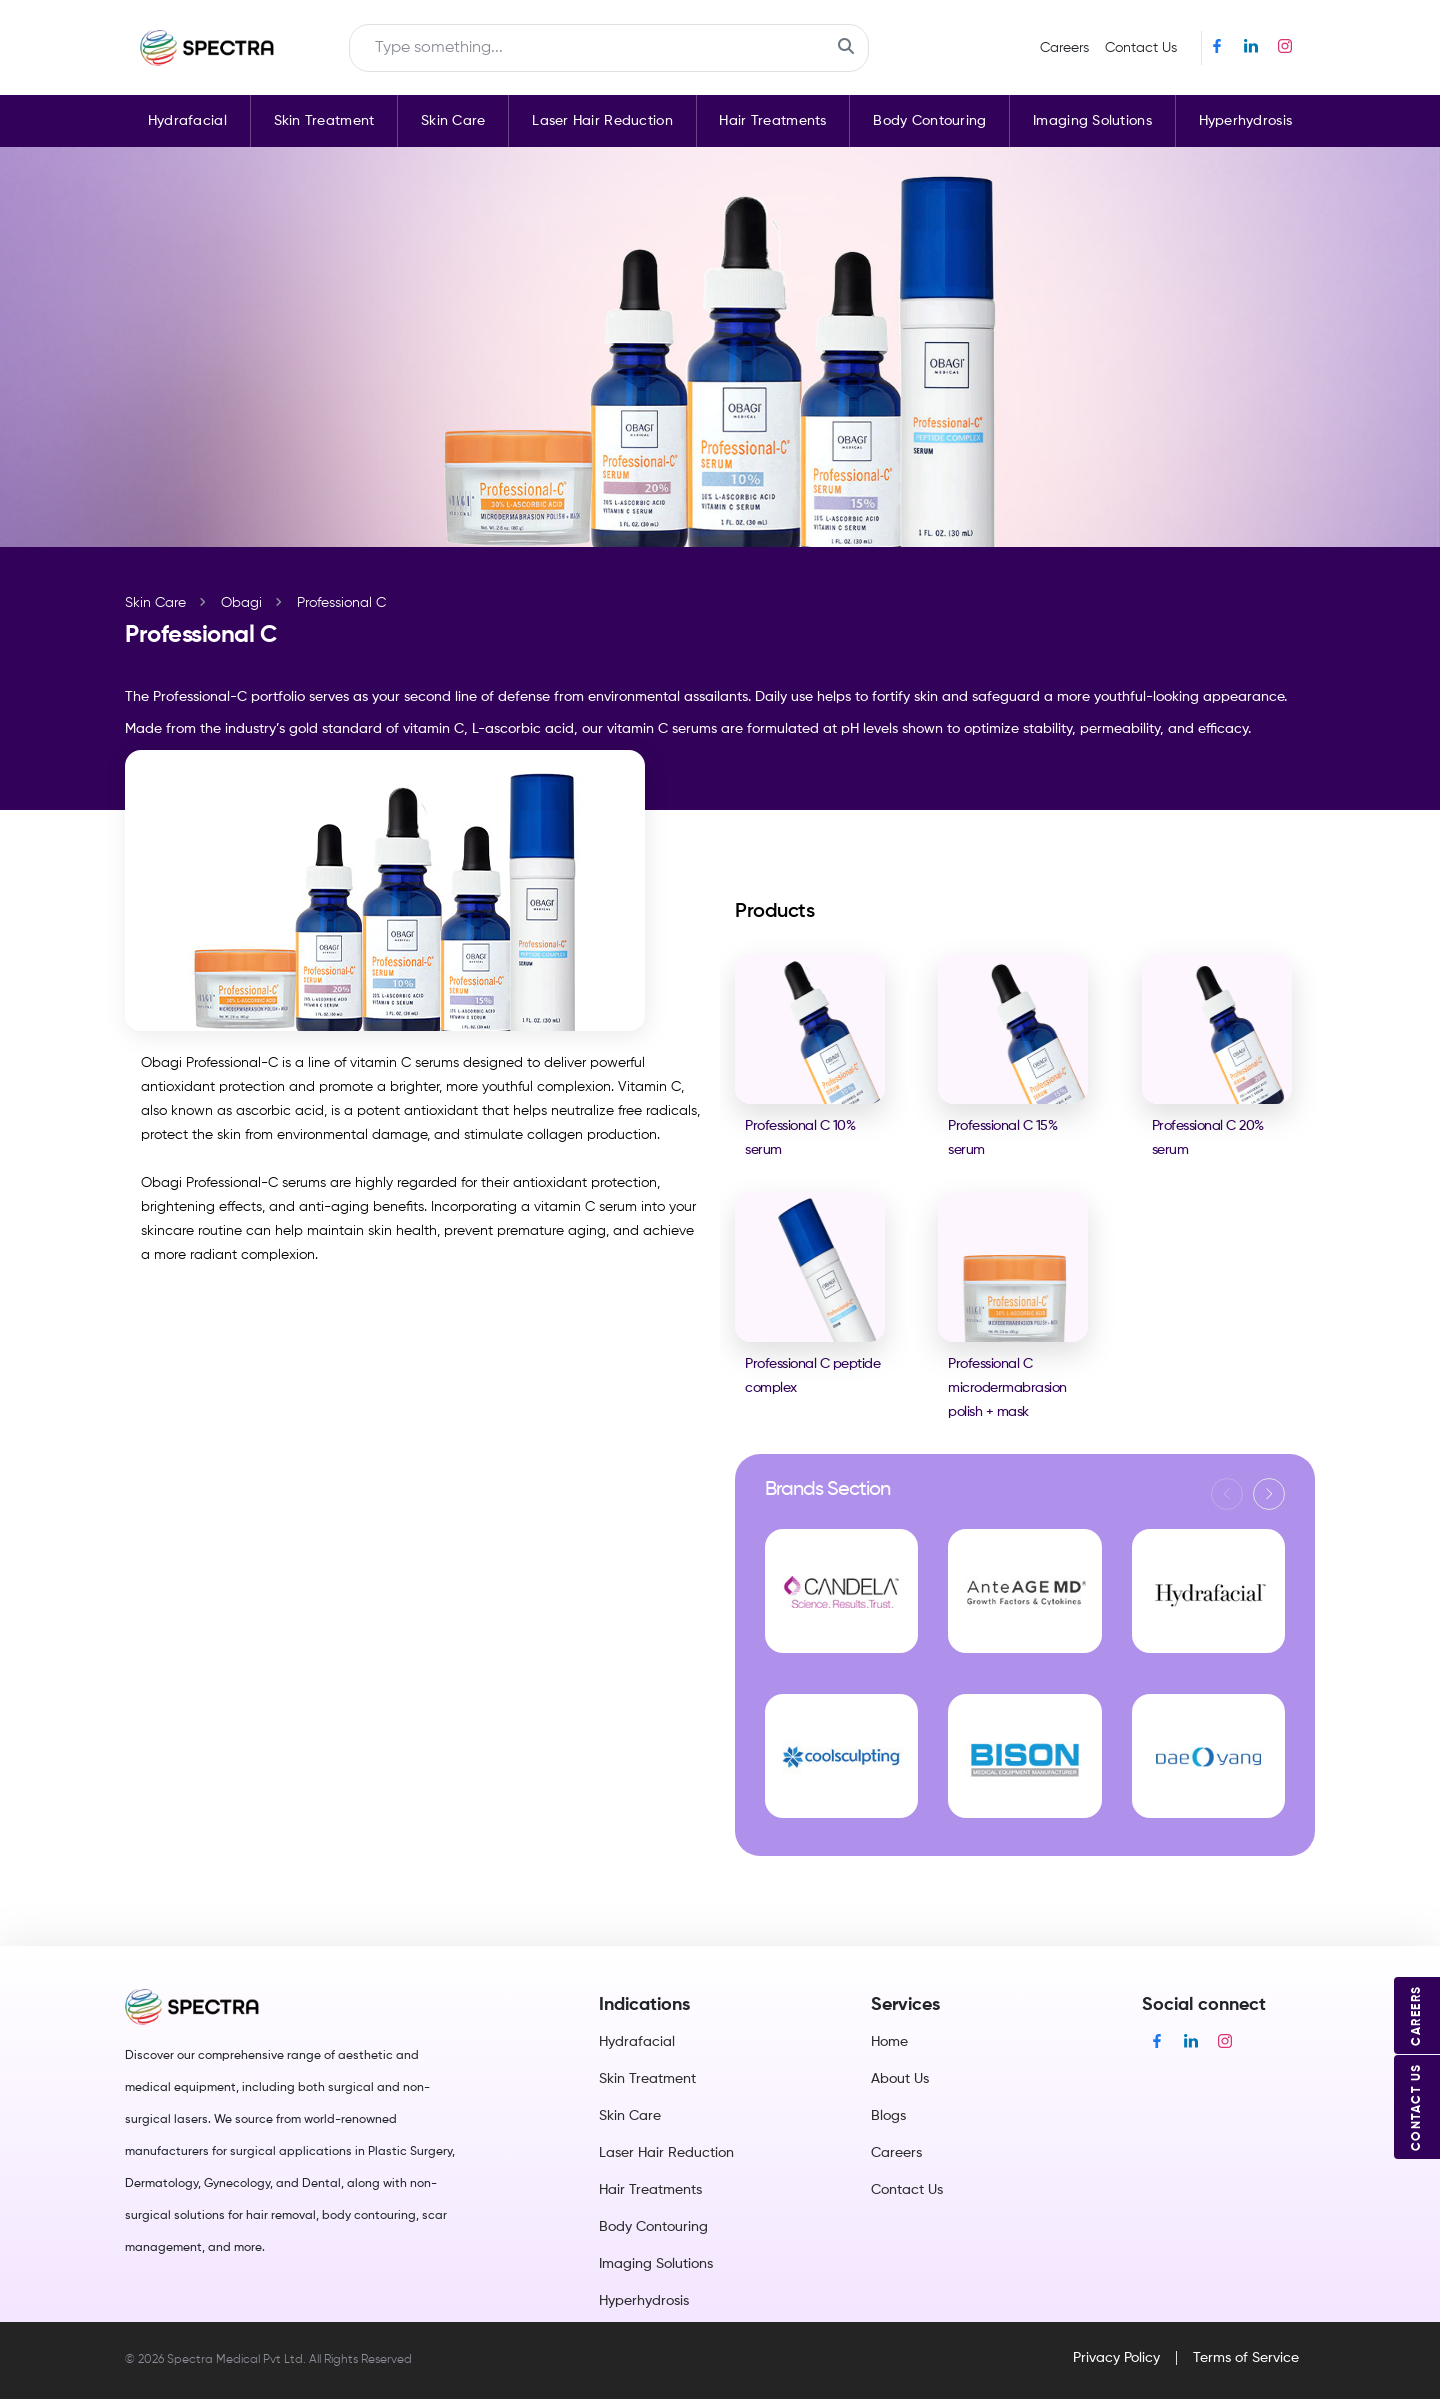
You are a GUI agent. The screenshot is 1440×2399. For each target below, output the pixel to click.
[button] (1269, 1494)
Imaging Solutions (1092, 121)
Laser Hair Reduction (602, 121)
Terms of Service (1246, 2358)
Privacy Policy (1116, 2358)
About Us (900, 2079)
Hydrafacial (187, 121)
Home (889, 2042)
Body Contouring (929, 121)
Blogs (888, 2116)
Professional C (341, 603)
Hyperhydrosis (1246, 121)
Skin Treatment (324, 121)
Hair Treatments (772, 121)
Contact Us (1141, 48)
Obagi (241, 603)
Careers (1064, 48)
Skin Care (453, 121)
